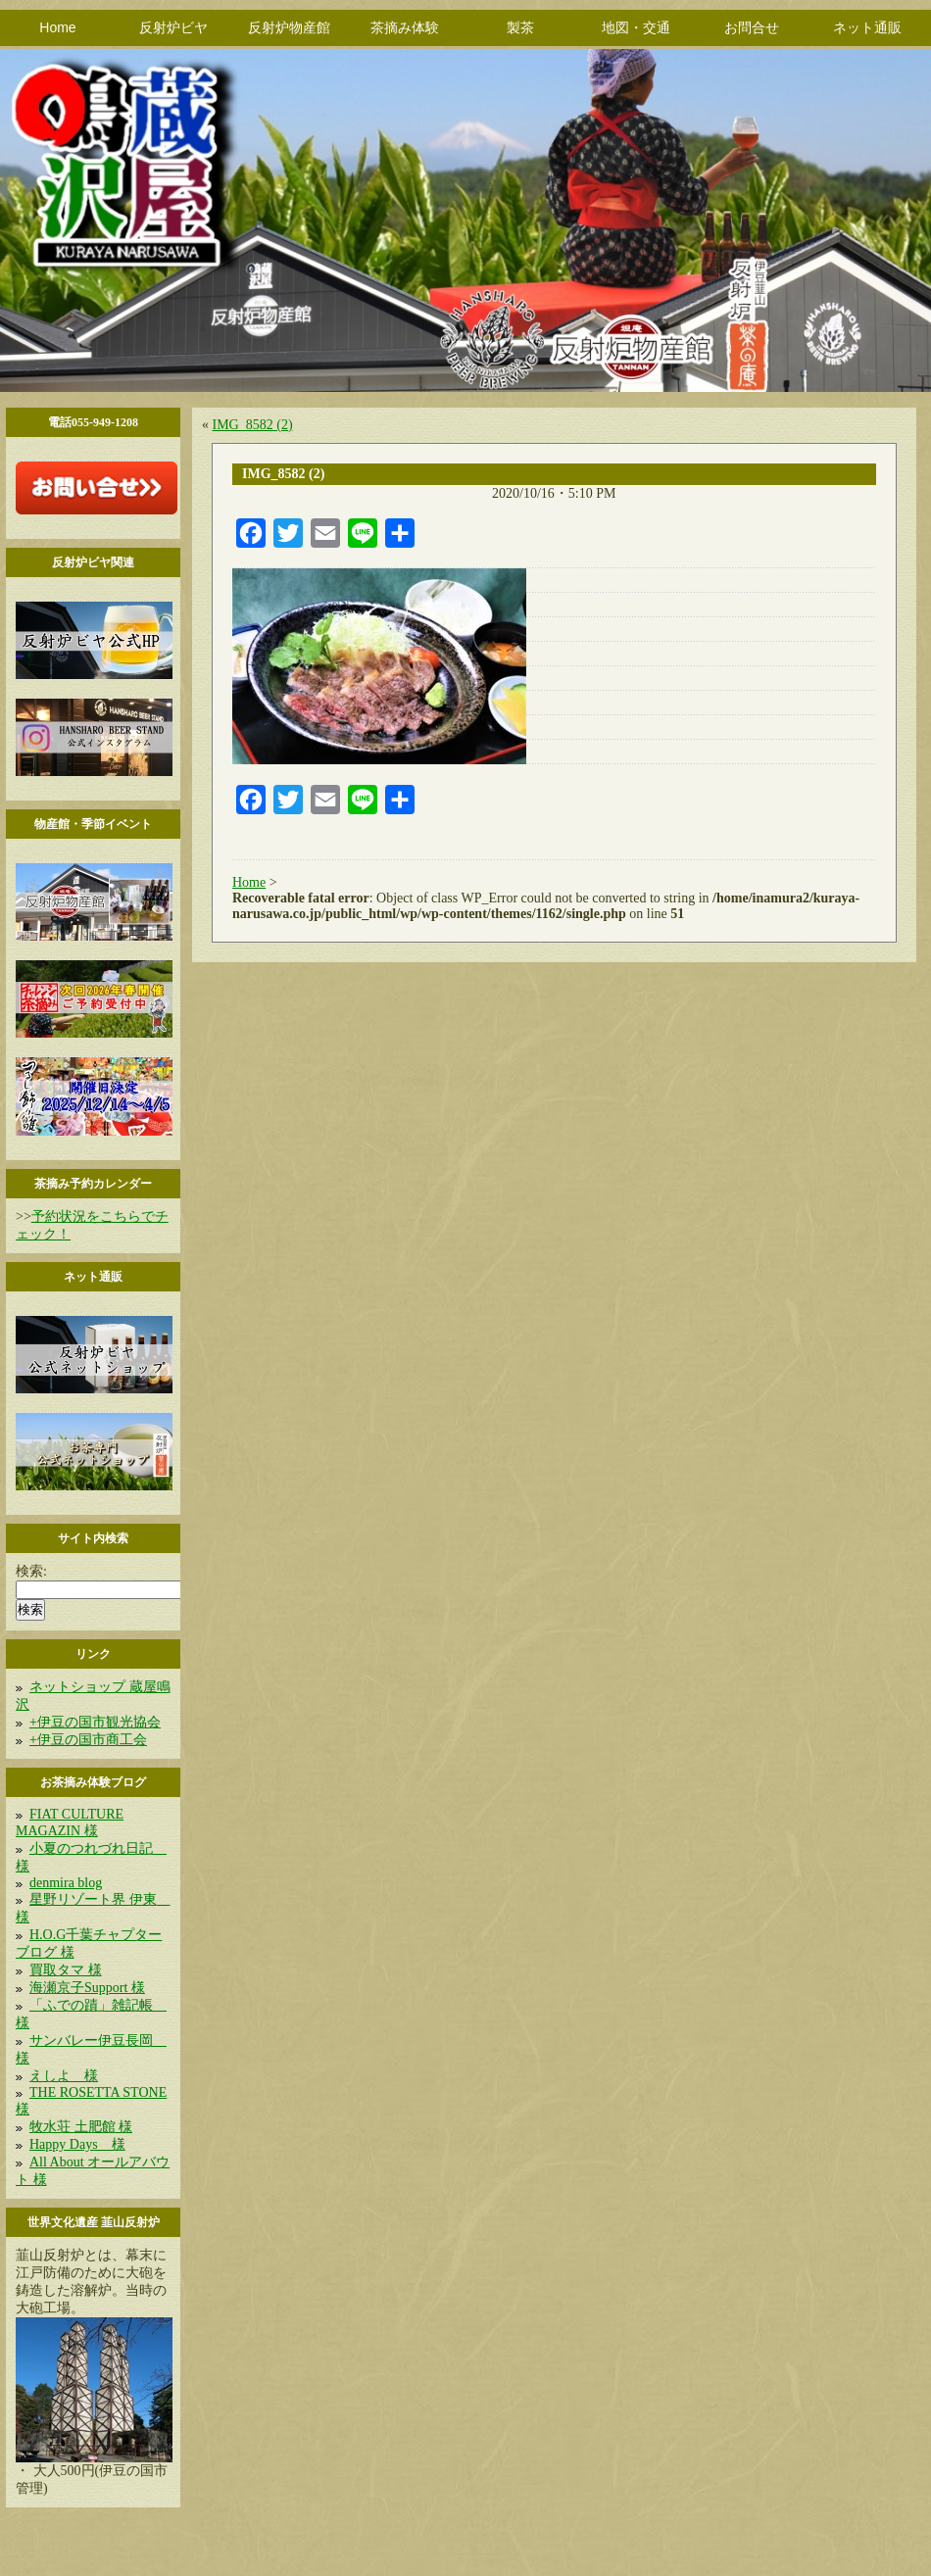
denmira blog (65, 1882)
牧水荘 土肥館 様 (80, 2126)
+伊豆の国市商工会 (88, 1739)
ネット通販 (867, 27)
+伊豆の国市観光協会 (95, 1722)
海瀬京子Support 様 (87, 1987)
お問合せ (751, 27)
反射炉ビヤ (173, 27)
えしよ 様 (63, 2075)
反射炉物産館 (289, 27)
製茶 (520, 27)
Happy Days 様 (77, 2144)
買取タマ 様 (65, 1970)
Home (57, 27)
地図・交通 (636, 27)
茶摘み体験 (404, 27)
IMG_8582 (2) (253, 424)
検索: (31, 1571)
